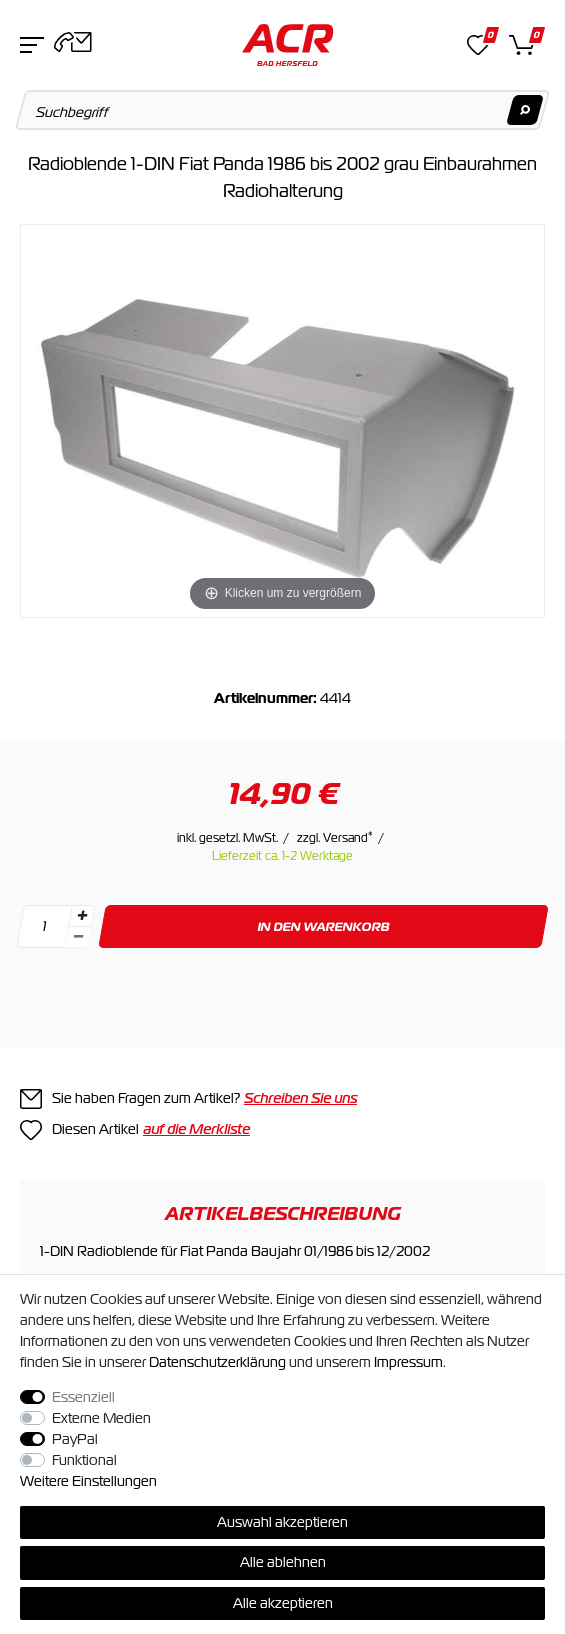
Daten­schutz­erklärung (217, 1362)
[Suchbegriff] (283, 110)
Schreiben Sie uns (300, 1098)
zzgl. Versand (335, 838)
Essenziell (83, 1397)
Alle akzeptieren (283, 1603)
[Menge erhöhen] (82, 916)
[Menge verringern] (78, 937)
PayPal (75, 1439)
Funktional (84, 1460)
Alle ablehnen (283, 1562)
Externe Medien (101, 1418)
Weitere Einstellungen (88, 1481)
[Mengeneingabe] (44, 926)
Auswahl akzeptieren (282, 1522)
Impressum (408, 1362)
